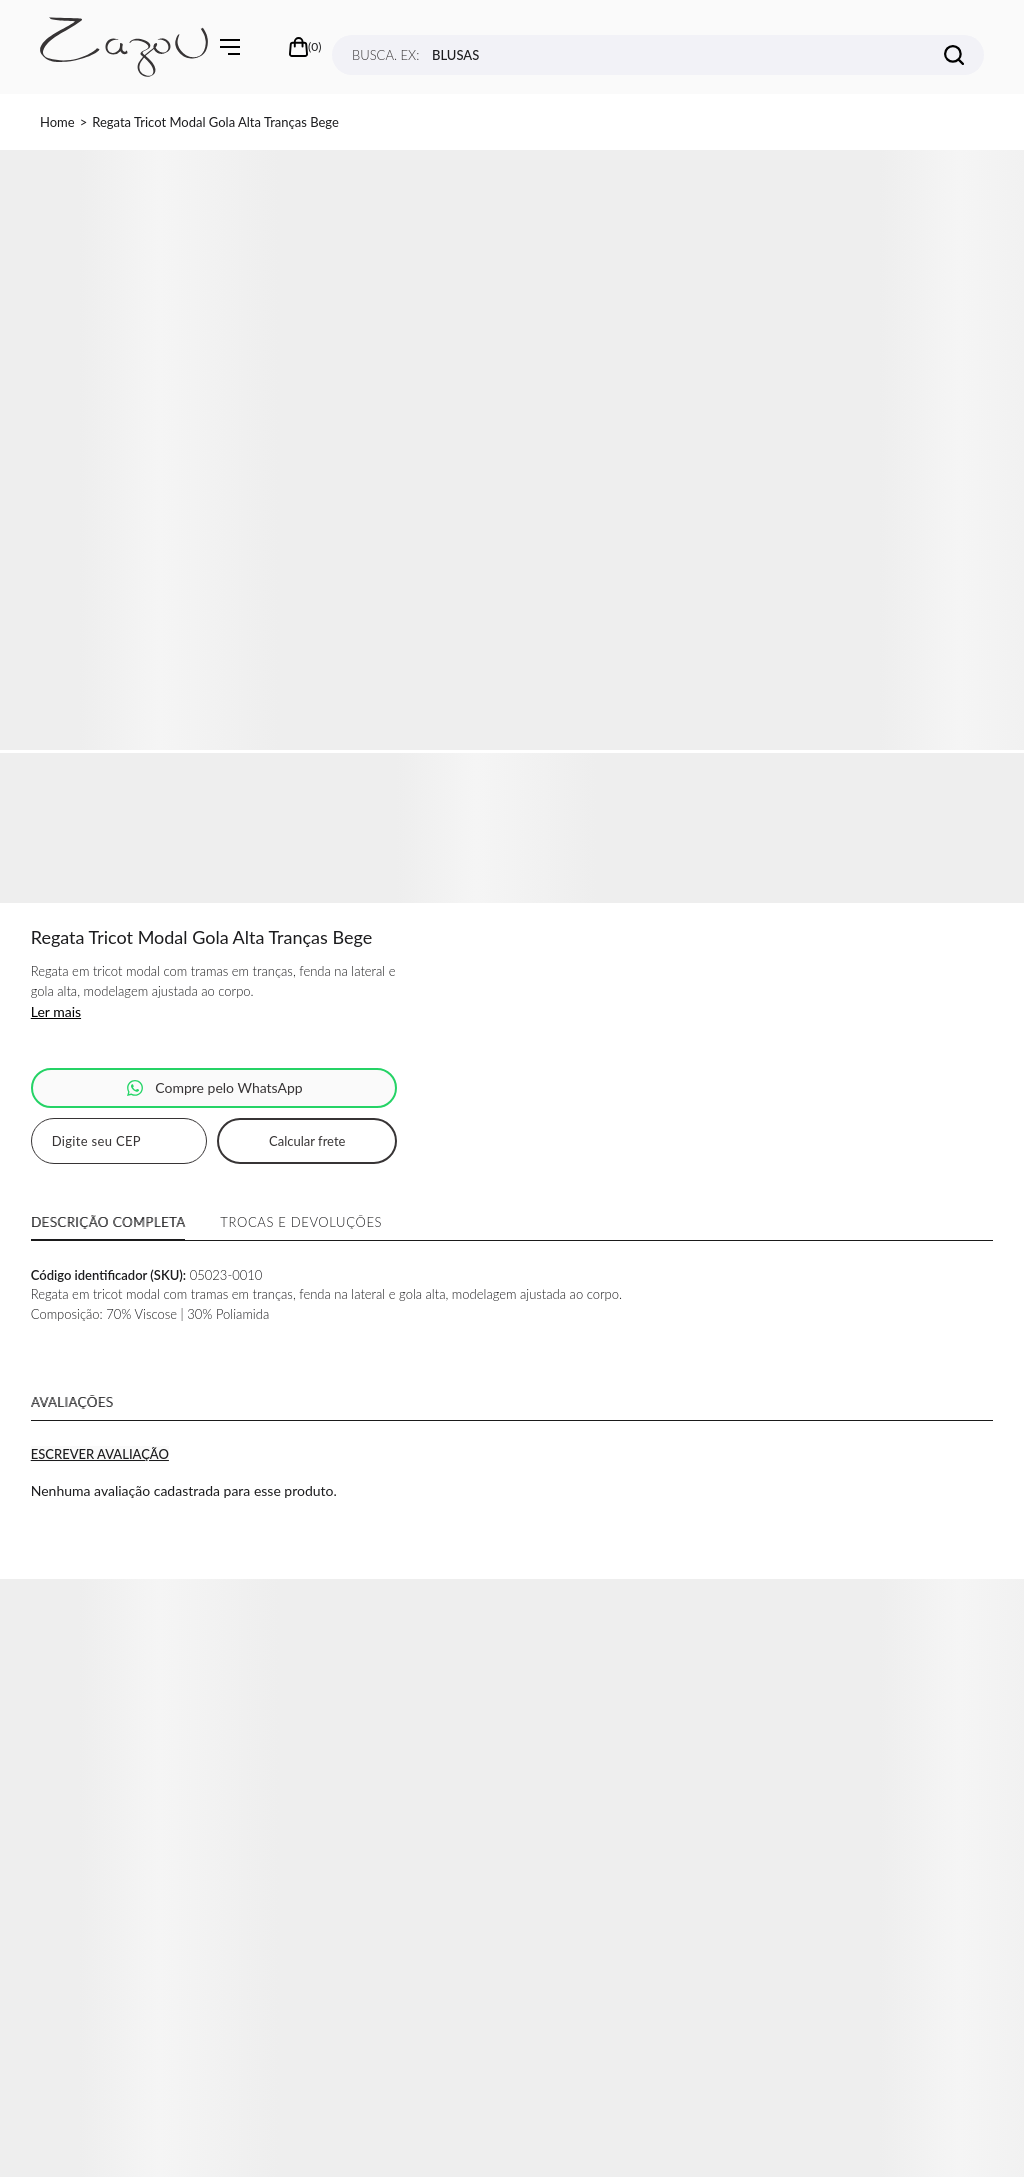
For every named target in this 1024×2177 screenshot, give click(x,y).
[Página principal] (124, 47)
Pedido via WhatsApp (214, 1088)
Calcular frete (307, 1141)
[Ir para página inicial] (57, 122)
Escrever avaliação (100, 1454)
